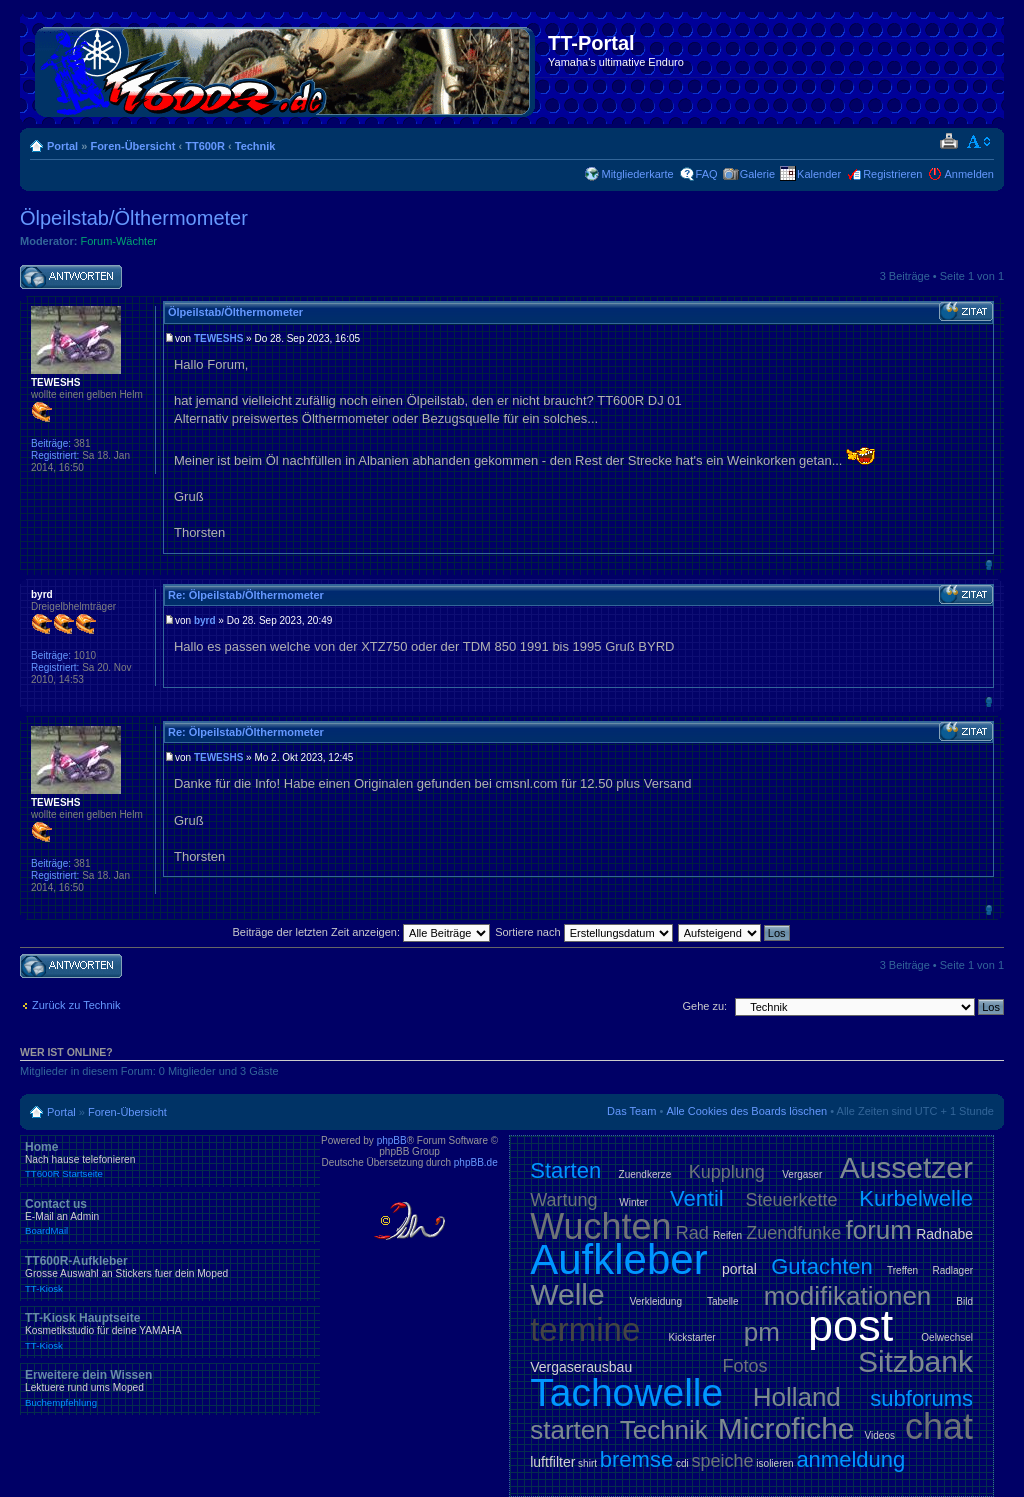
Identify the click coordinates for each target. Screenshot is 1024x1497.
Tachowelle (626, 1392)
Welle (567, 1294)
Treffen (902, 1270)
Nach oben (988, 564)
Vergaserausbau (581, 1367)
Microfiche (786, 1428)
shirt (587, 1463)
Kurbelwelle (916, 1198)
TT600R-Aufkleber (170, 1274)
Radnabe (944, 1234)
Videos (880, 1435)
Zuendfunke (793, 1233)
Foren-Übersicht (132, 146)
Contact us (170, 1217)
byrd (205, 620)
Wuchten (600, 1226)
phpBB (392, 1140)
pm (762, 1332)
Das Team (631, 1111)
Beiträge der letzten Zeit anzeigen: (361, 932)
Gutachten (822, 1266)
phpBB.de (476, 1162)
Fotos (745, 1366)
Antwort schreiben (71, 277)
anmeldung (850, 1459)
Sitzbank (915, 1361)
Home (170, 1160)
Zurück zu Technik (76, 1005)
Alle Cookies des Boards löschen (746, 1111)
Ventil (697, 1198)
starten (570, 1430)
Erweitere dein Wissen (170, 1388)
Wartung (563, 1200)
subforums (921, 1398)
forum (879, 1230)
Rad (692, 1233)
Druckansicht (948, 142)
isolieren (774, 1463)
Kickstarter (691, 1337)
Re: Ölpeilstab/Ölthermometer (246, 595)
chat (939, 1426)
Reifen (727, 1235)
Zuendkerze (645, 1174)
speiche (723, 1461)
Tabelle (723, 1301)
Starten (565, 1170)
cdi (682, 1463)
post (850, 1325)
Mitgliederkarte (637, 174)
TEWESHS (218, 338)
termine (585, 1329)
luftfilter (552, 1462)
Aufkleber (618, 1259)
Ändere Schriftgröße (979, 142)
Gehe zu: (704, 1006)
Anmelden (969, 174)
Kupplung (727, 1172)
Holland (797, 1397)
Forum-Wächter (119, 241)
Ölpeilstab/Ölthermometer (134, 218)
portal (739, 1269)
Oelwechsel (947, 1337)
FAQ (707, 174)
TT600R (205, 146)
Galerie (757, 174)
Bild (964, 1301)
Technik (255, 146)
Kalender (819, 174)
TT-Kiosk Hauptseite (170, 1331)
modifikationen (848, 1296)
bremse (636, 1459)
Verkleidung (656, 1301)
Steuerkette (792, 1200)
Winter (633, 1202)
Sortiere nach (583, 932)
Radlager (952, 1270)
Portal (62, 146)
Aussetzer (906, 1167)
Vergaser (802, 1174)
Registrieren (892, 174)
